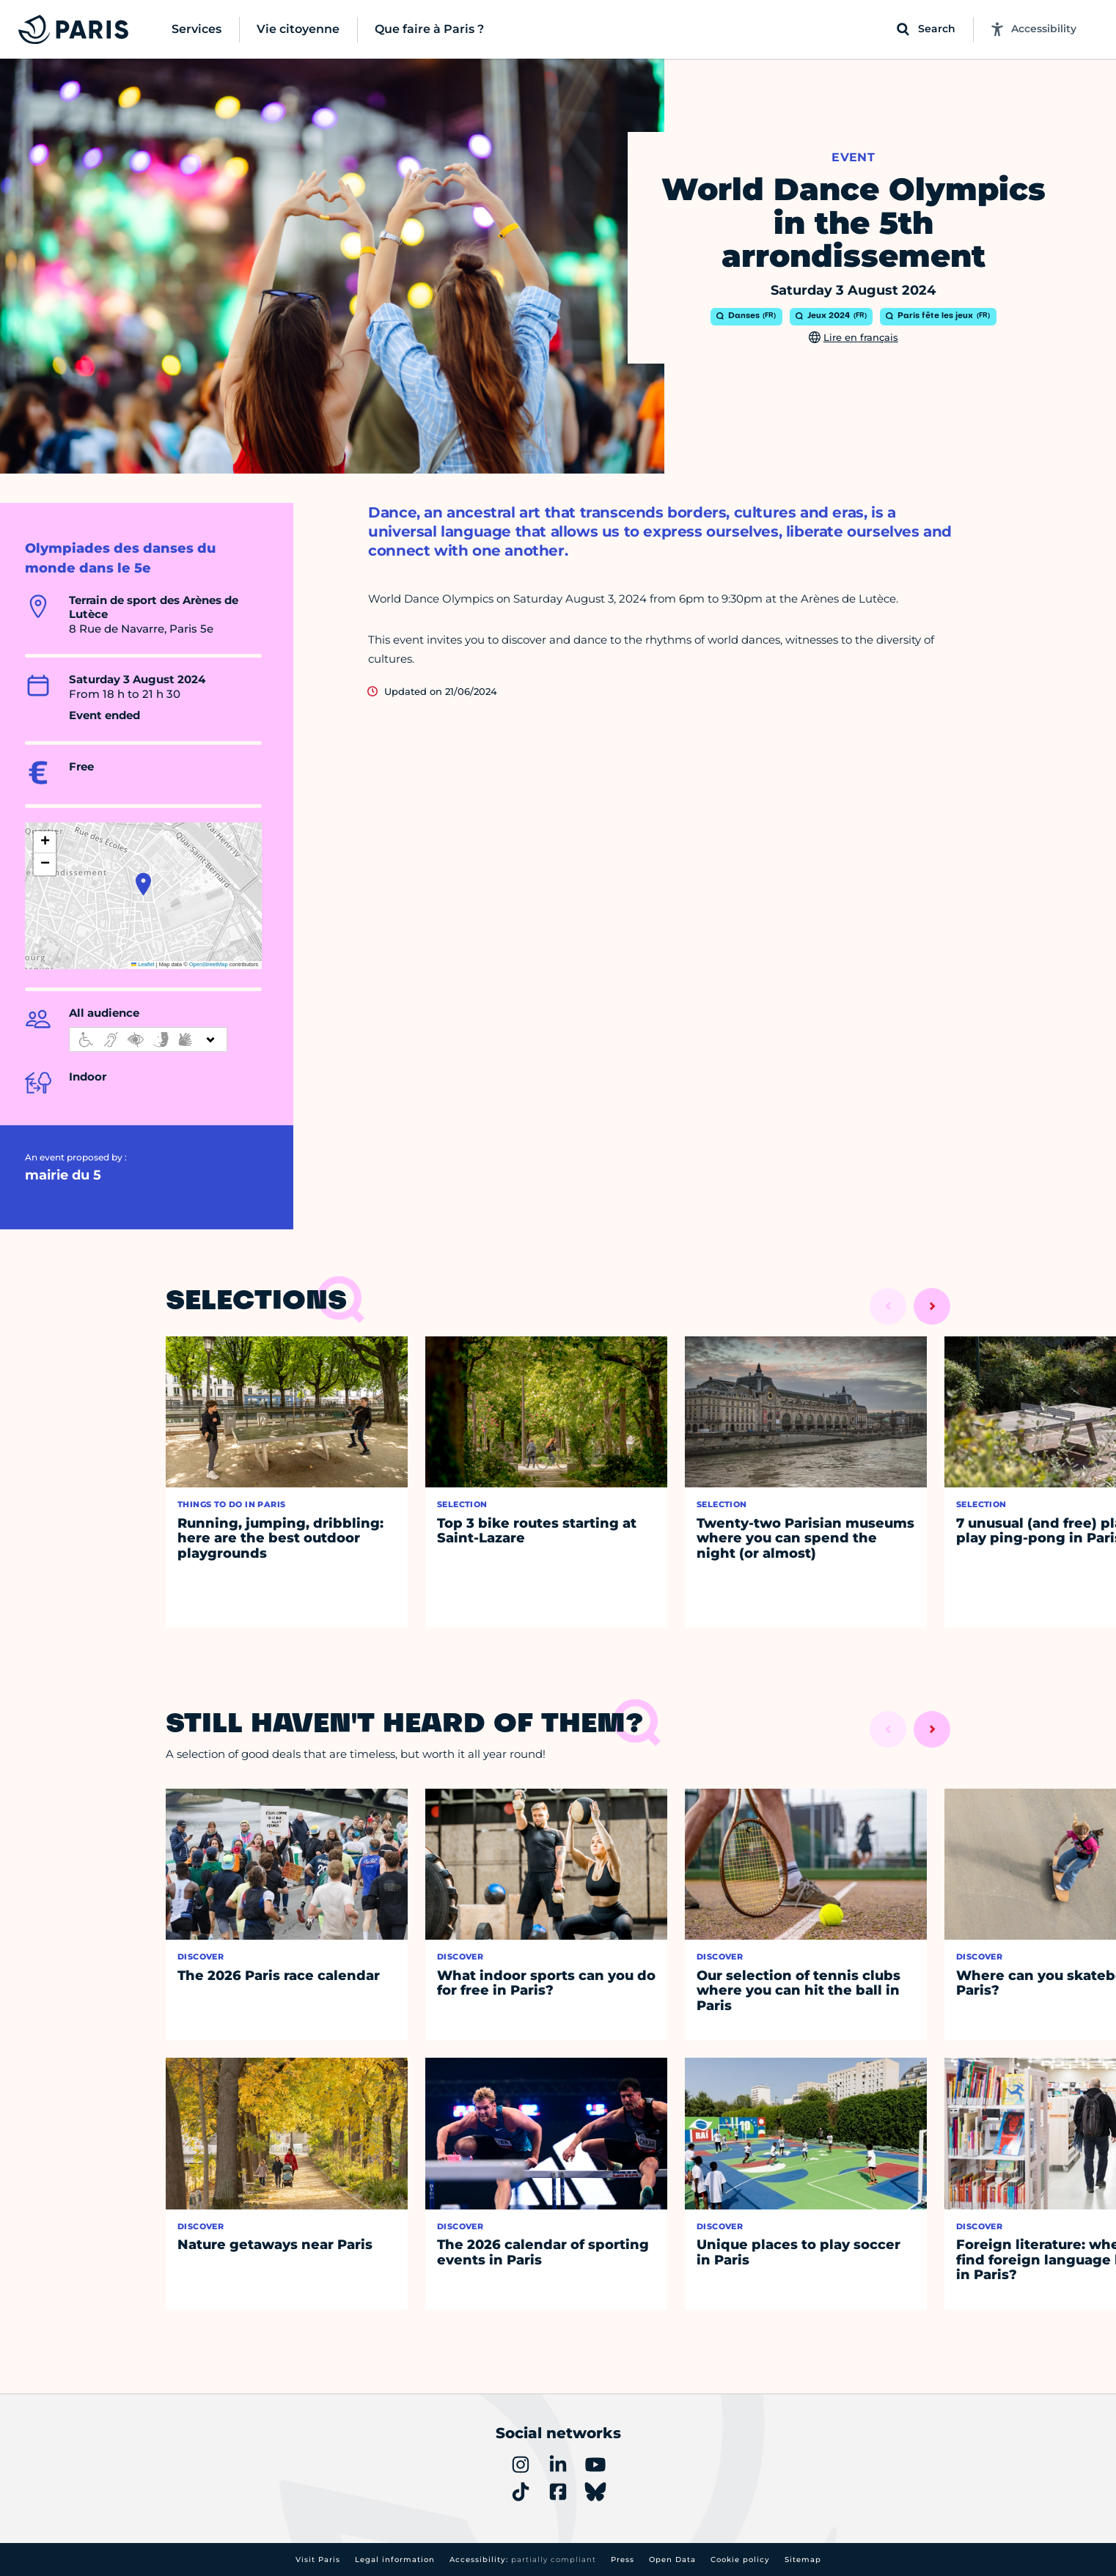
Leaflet (143, 964)
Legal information (395, 2559)
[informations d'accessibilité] (148, 1039)
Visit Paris (317, 2559)
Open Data (672, 2559)
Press (622, 2559)
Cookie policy (740, 2559)
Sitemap (803, 2559)
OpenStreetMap (208, 964)
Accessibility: (522, 2559)
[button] (143, 884)
